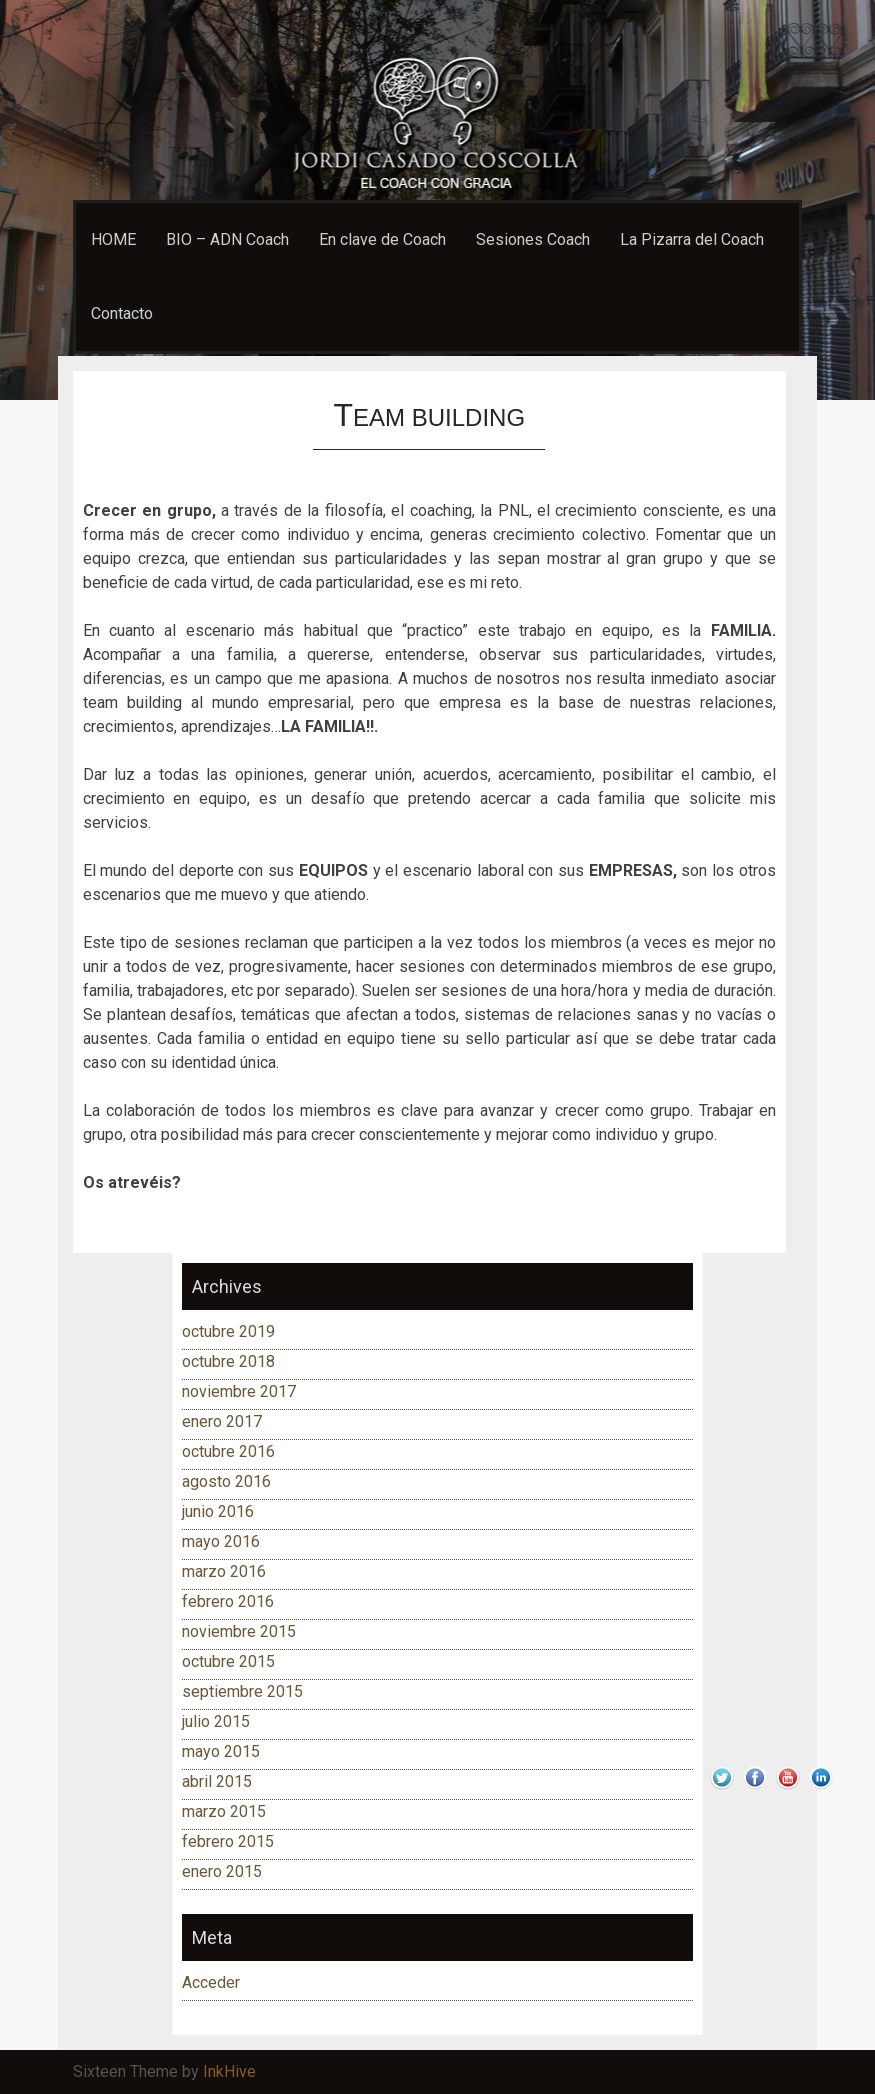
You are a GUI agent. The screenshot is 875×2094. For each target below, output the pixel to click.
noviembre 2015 (239, 1631)
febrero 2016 (228, 1601)
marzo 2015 (224, 1811)
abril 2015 (217, 1781)
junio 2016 (218, 1511)
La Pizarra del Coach (692, 239)
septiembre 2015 (242, 1691)
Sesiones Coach (533, 239)
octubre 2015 (228, 1661)
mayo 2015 (221, 1751)
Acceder (211, 1982)
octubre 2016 (228, 1451)
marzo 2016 (224, 1571)
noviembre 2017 (239, 1391)
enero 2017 (222, 1421)
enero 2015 (222, 1871)
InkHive (229, 2071)
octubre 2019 (228, 1331)
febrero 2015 (228, 1841)
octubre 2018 (228, 1361)
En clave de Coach (382, 239)
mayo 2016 (221, 1541)
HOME (113, 239)
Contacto (122, 313)
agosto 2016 (226, 1481)
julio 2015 (216, 1721)
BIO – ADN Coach (227, 239)
